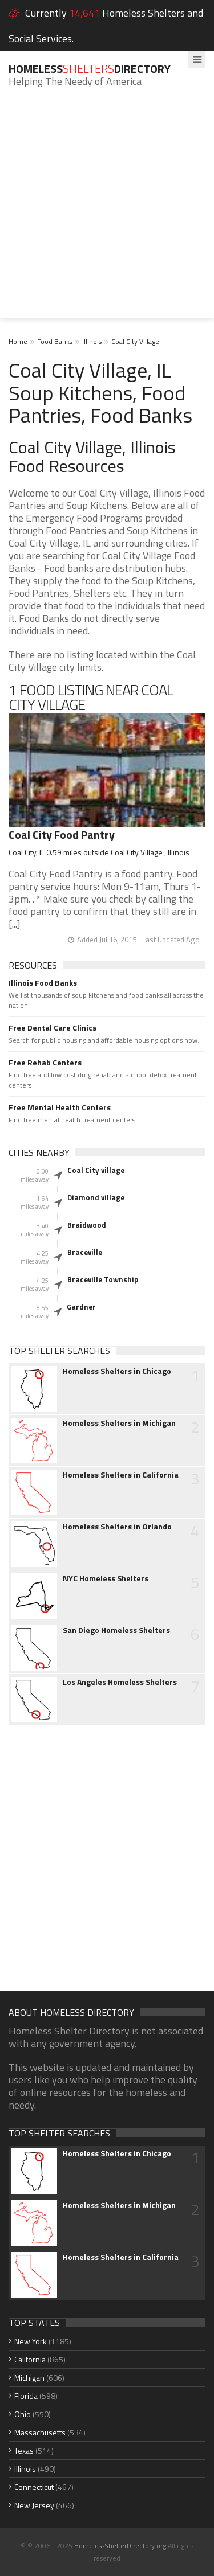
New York (30, 2341)
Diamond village (95, 1197)
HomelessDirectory (90, 68)
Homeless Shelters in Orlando (117, 1526)
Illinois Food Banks (43, 983)
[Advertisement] (107, 211)
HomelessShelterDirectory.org (120, 2545)
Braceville (84, 1252)
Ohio (22, 2414)
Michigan (29, 2378)
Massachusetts (40, 2432)
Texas (24, 2450)
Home (18, 341)
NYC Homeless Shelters (105, 1578)
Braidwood (86, 1225)
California (30, 2359)
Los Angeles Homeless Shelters (120, 1682)
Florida (26, 2396)
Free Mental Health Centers (60, 1107)
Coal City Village (135, 341)
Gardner (81, 1307)
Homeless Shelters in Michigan (119, 1423)
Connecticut (34, 2487)
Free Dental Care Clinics (52, 1028)
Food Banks (54, 341)
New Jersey (34, 2505)
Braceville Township (102, 1279)
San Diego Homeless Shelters (116, 1630)
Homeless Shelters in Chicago (117, 1371)
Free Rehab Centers (45, 1062)
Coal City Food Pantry (62, 834)
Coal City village (95, 1170)
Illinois (92, 341)
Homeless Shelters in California (121, 1475)
